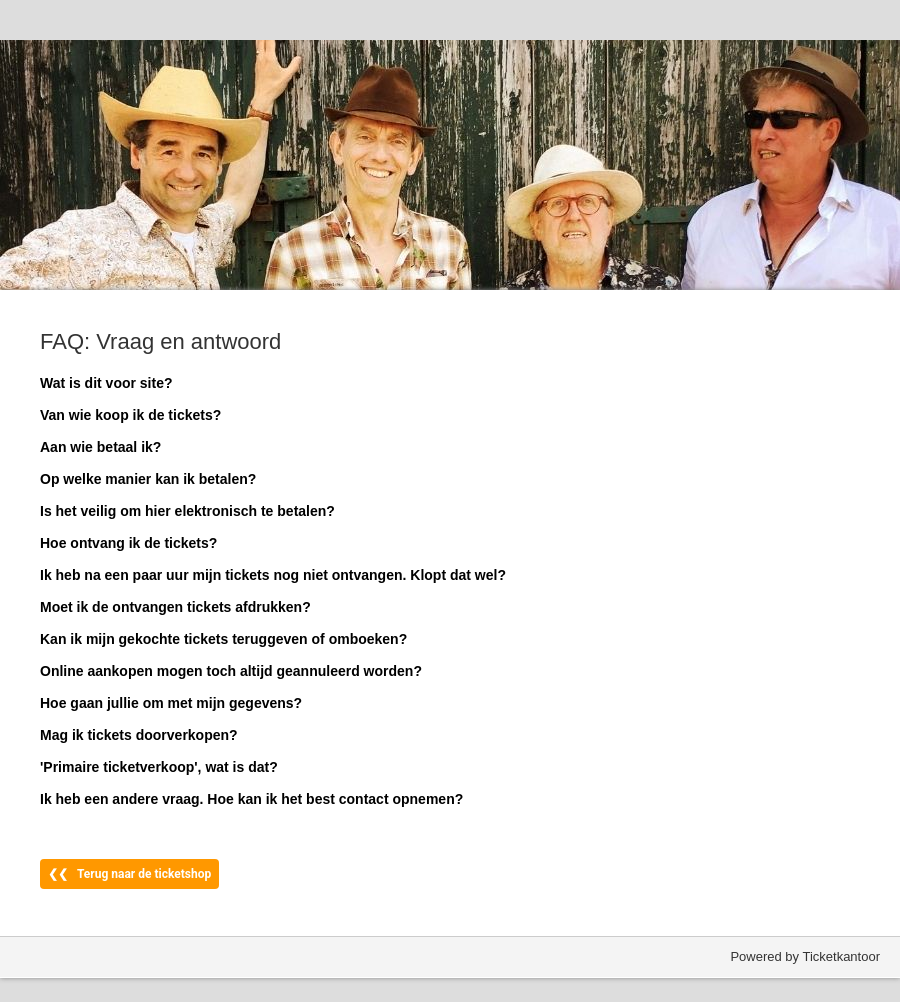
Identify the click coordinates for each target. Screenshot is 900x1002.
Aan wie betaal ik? (100, 447)
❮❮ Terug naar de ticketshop (129, 874)
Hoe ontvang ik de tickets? (128, 543)
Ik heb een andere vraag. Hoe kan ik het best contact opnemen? (251, 799)
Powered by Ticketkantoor (805, 956)
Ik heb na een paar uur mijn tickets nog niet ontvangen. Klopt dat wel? (273, 575)
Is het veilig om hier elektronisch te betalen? (187, 511)
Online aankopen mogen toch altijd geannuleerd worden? (231, 671)
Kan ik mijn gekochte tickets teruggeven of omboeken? (223, 639)
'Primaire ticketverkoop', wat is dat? (159, 767)
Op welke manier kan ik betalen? (148, 479)
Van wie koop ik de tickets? (130, 415)
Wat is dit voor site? (106, 383)
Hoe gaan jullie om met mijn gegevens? (171, 703)
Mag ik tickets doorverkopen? (139, 735)
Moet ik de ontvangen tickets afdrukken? (175, 607)
